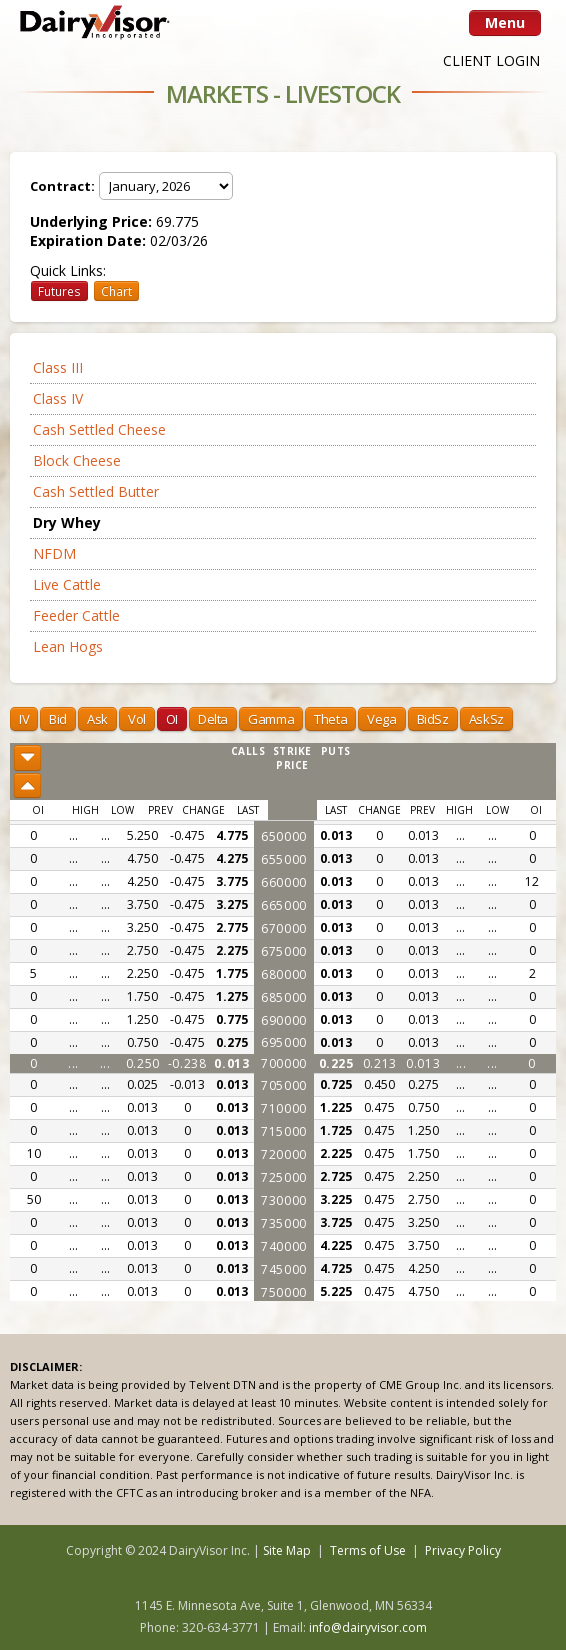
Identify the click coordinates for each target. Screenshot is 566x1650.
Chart (116, 291)
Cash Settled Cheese (99, 429)
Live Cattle (67, 584)
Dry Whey (67, 522)
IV (24, 719)
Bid (58, 719)
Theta (330, 719)
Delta (213, 719)
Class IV (58, 398)
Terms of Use (368, 1550)
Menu (505, 22)
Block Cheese (77, 460)
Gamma (271, 719)
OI (172, 719)
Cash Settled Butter (96, 491)
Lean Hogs (68, 646)
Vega (381, 719)
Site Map (287, 1550)
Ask (97, 719)
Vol (137, 719)
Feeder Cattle (76, 615)
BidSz (433, 719)
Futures (59, 291)
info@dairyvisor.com (368, 1627)
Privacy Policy (463, 1550)
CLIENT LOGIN (491, 60)
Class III (58, 367)
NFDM (54, 553)
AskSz (486, 719)
